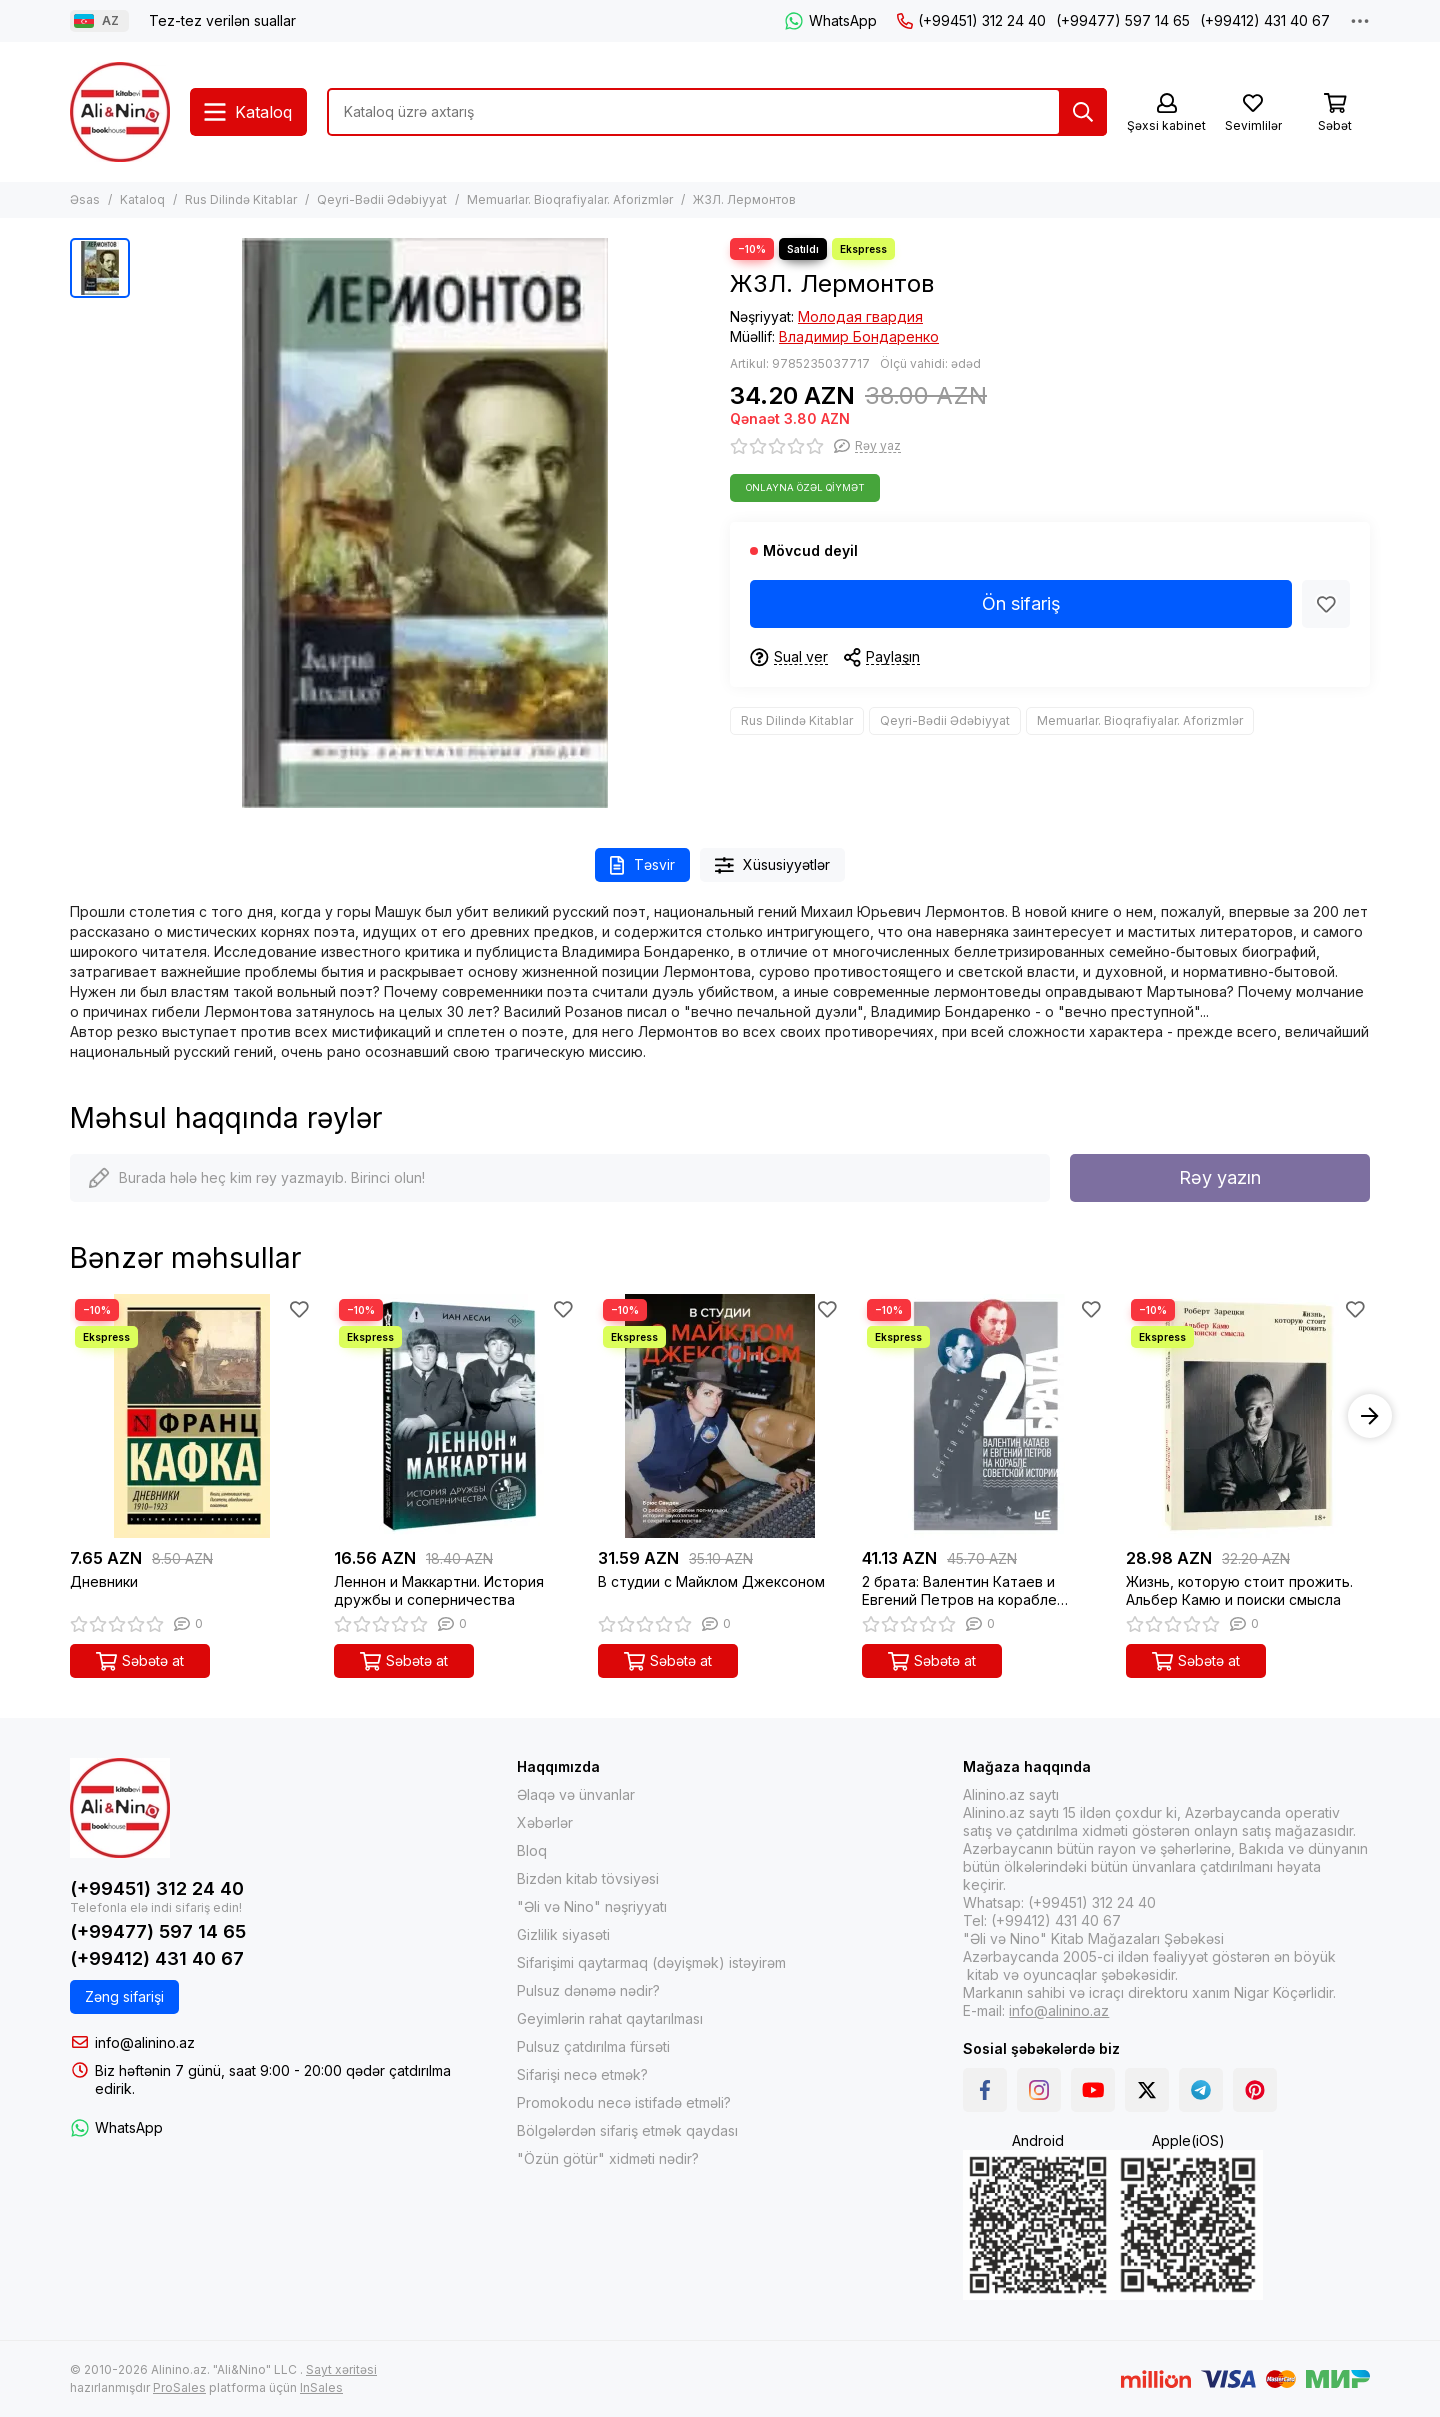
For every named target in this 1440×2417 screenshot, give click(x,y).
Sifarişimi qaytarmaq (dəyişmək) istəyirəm (651, 1962)
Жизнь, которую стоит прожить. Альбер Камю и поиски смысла (1239, 1590)
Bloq (532, 1850)
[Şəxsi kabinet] (1166, 113)
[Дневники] (192, 1416)
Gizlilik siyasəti (563, 1934)
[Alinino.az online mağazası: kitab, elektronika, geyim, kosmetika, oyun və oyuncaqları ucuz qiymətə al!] (120, 112)
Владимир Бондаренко (859, 336)
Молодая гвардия (860, 316)
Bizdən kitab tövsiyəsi (588, 1878)
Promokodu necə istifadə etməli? (624, 2102)
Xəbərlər (545, 1822)
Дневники (104, 1581)
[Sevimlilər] (1253, 113)
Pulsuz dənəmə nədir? (588, 1990)
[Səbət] (1335, 113)
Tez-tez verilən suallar (222, 20)
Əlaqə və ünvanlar (576, 1794)
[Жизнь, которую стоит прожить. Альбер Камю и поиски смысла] (1248, 1416)
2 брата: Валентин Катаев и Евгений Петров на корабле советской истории (959, 1591)
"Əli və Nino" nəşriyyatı (592, 1906)
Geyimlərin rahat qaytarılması (610, 2018)
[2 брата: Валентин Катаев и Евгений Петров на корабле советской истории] (984, 1416)
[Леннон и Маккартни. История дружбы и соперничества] (456, 1416)
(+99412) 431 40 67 (1265, 20)
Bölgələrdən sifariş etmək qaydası (627, 2130)
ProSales (179, 2387)
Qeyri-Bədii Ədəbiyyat (382, 199)
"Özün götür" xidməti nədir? (608, 2158)
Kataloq (142, 199)
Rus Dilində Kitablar (241, 199)
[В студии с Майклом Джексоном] (720, 1416)
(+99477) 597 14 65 (1123, 20)
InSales (321, 2387)
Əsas (85, 199)
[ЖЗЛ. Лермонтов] (425, 523)
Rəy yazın (1220, 1177)
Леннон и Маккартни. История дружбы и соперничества (439, 1590)
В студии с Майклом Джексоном (711, 1581)
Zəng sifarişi (124, 1996)
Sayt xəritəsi (341, 2369)
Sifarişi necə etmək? (582, 2074)
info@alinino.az (145, 2042)
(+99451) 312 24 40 (971, 20)
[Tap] (1083, 112)
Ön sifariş (1021, 603)
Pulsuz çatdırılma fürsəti (593, 2046)
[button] (1370, 1416)
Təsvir (642, 865)
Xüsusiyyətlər (773, 865)
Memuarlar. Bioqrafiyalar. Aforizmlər (570, 199)
